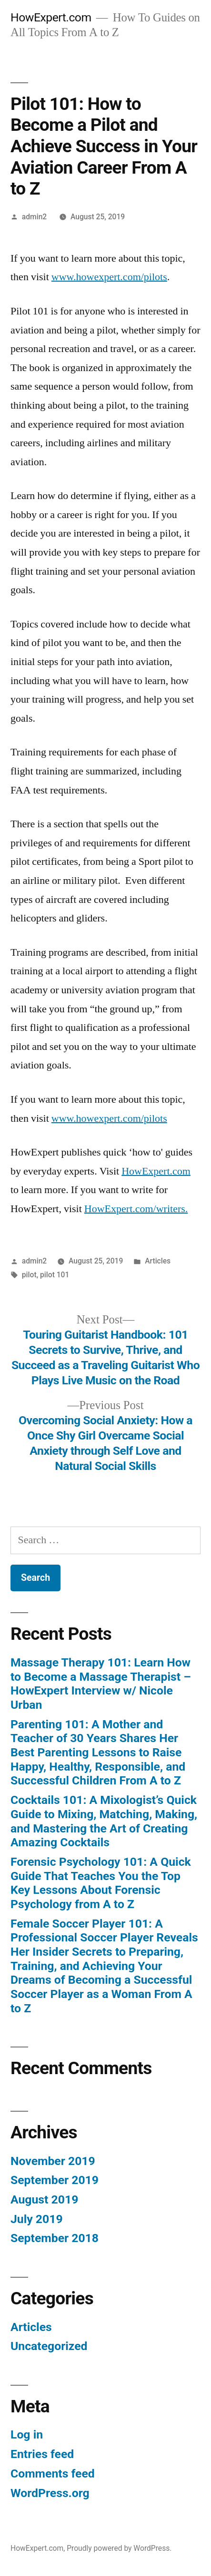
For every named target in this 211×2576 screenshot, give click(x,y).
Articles (158, 1260)
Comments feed (52, 2473)
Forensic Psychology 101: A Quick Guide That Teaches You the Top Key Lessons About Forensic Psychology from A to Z (100, 1883)
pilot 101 (54, 1274)
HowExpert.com (50, 17)
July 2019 (36, 2219)
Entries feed (42, 2454)
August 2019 (44, 2199)
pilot (29, 1274)
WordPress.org (50, 2493)
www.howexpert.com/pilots (109, 277)
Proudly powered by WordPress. (119, 2548)
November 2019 (52, 2161)
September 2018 (54, 2238)
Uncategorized (49, 2346)
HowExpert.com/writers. (136, 1208)
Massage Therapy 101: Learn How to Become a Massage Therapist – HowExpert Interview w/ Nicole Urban (100, 1683)
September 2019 (54, 2180)
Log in (26, 2434)
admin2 (34, 216)
